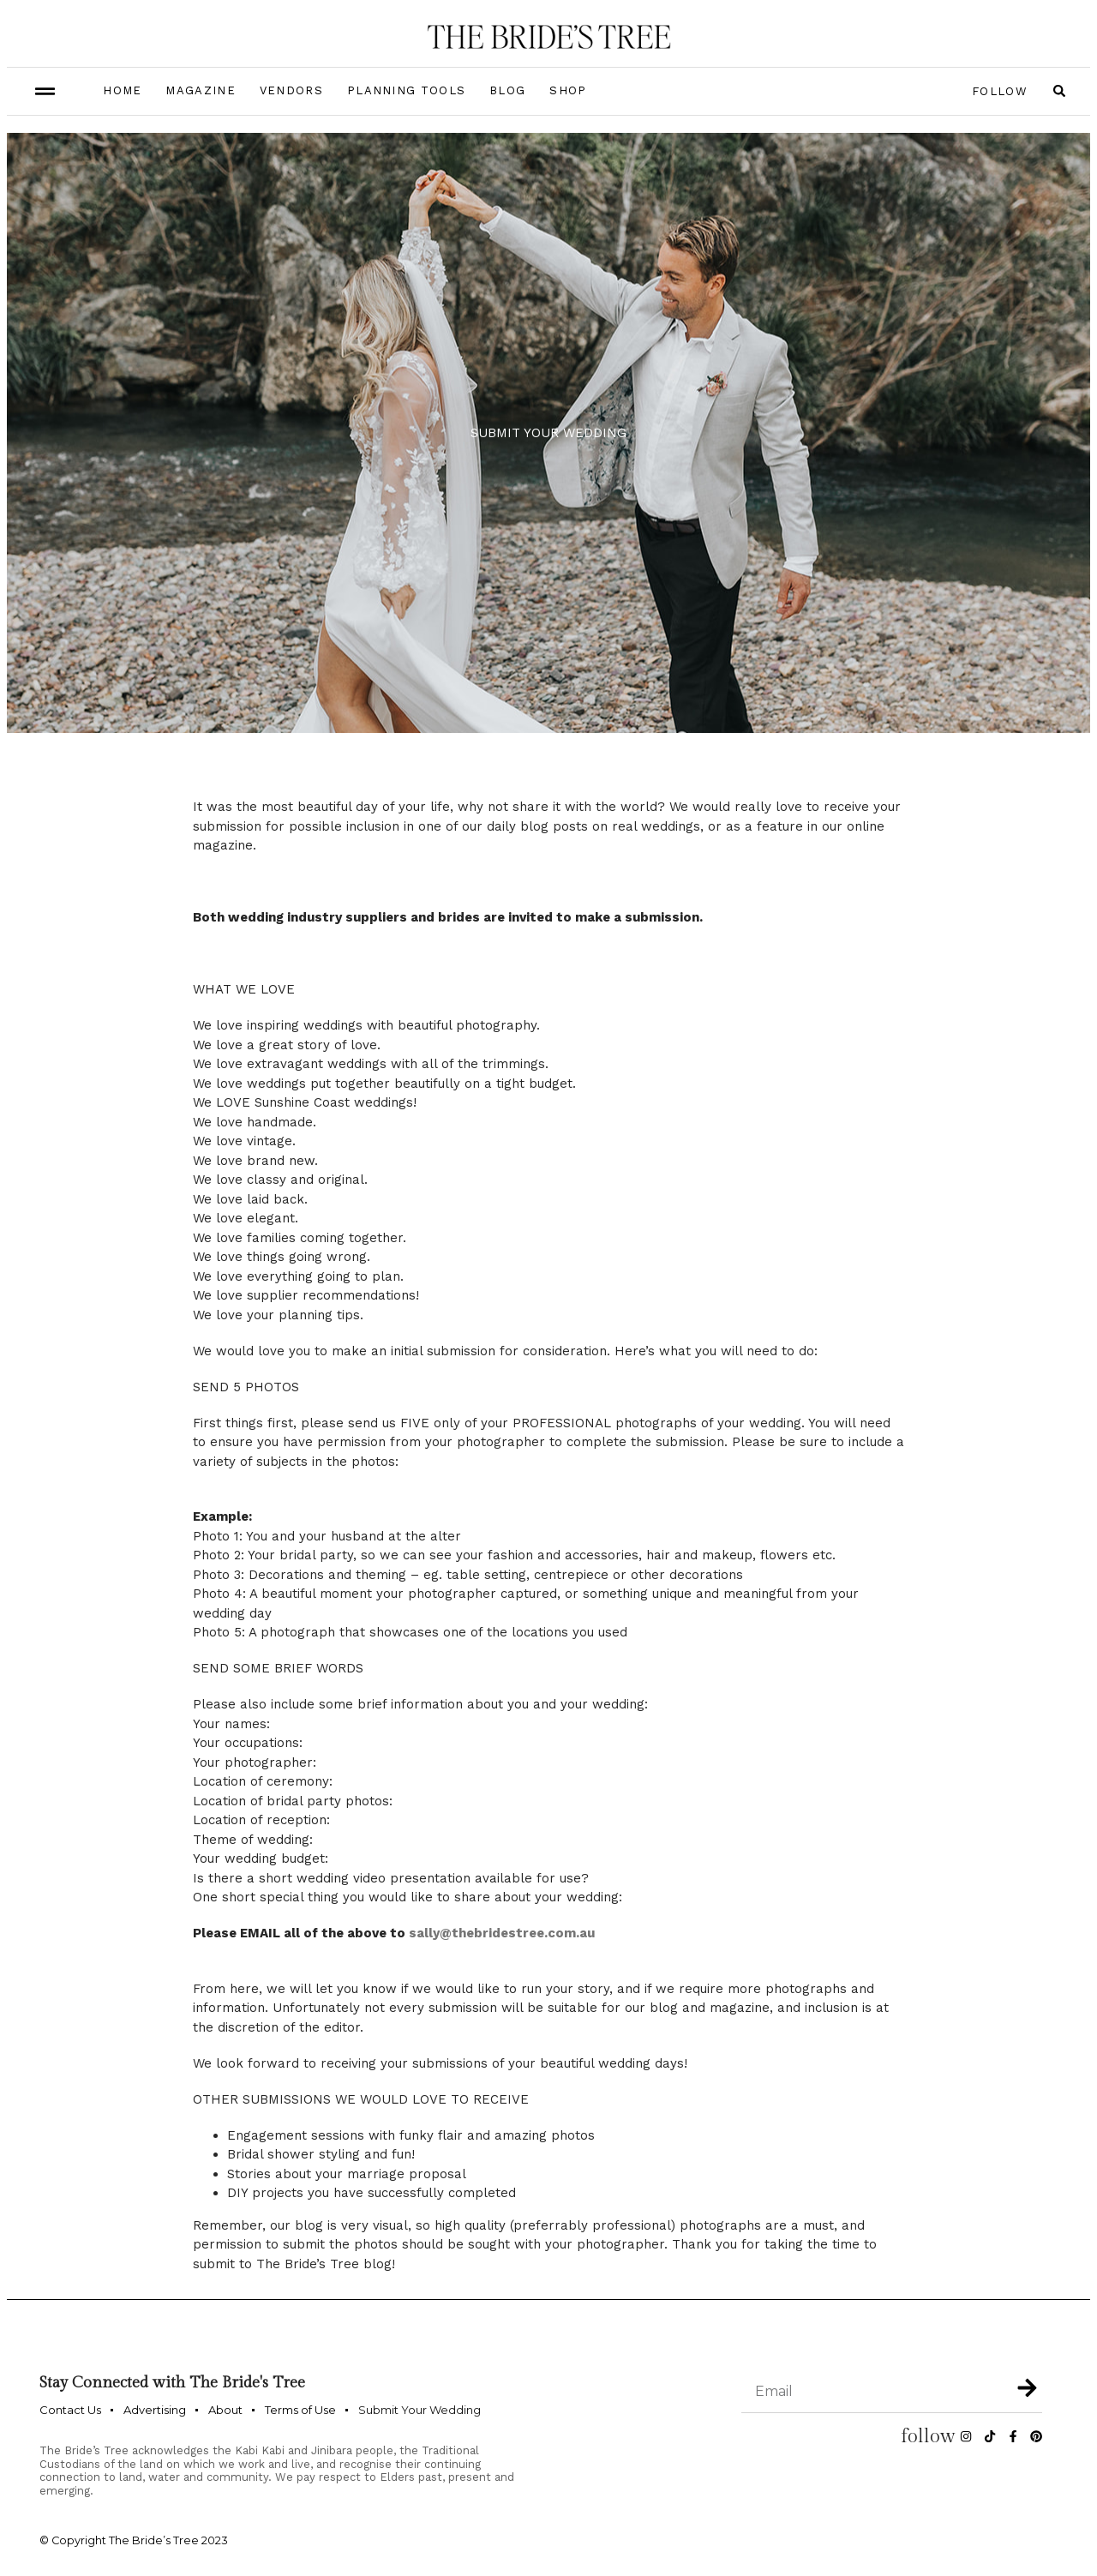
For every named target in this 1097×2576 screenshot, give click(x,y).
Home (122, 90)
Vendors (291, 90)
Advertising (154, 2410)
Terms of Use (300, 2410)
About (225, 2410)
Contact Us (70, 2410)
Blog (507, 90)
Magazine (200, 90)
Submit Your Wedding (419, 2410)
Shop (567, 90)
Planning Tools (406, 90)
